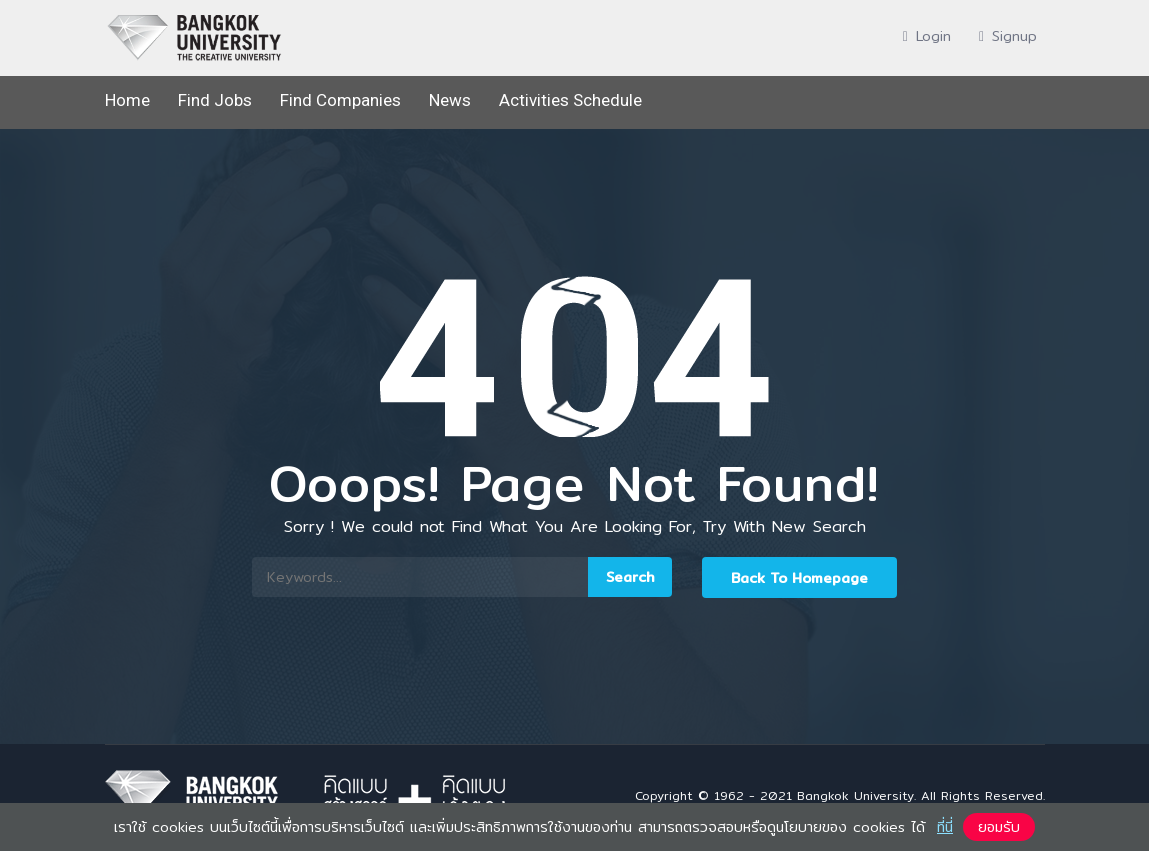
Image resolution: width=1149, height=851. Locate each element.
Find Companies (340, 100)
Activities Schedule (570, 100)
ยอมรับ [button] (999, 827)
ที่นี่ (945, 827)
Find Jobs (215, 100)
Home (127, 100)
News (450, 100)
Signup (1008, 36)
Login (927, 36)
